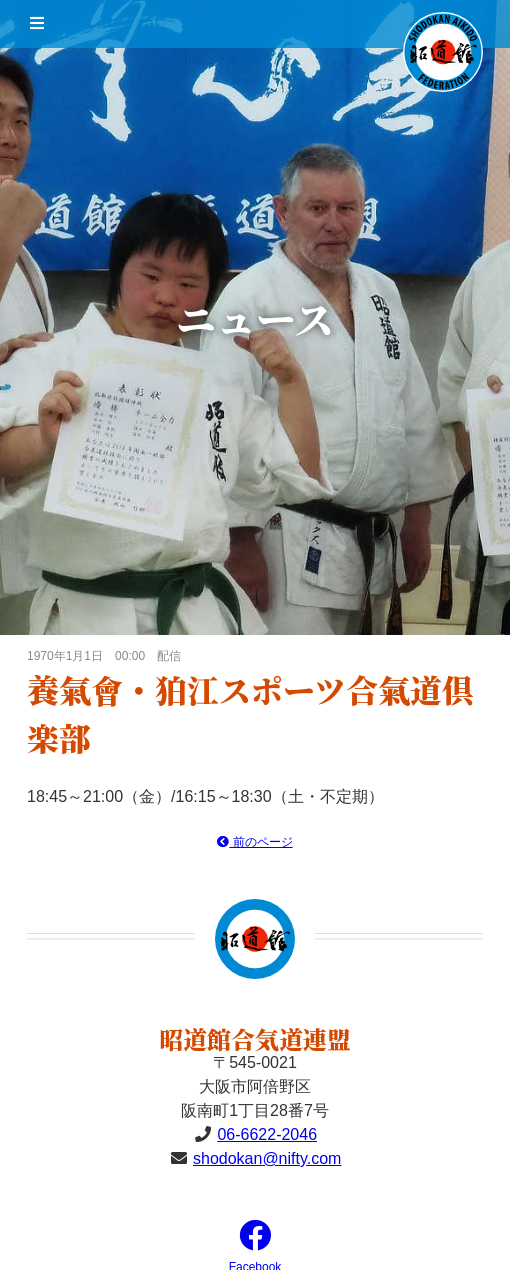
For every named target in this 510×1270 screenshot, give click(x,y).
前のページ (254, 842)
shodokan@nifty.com (267, 1158)
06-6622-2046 (267, 1134)
